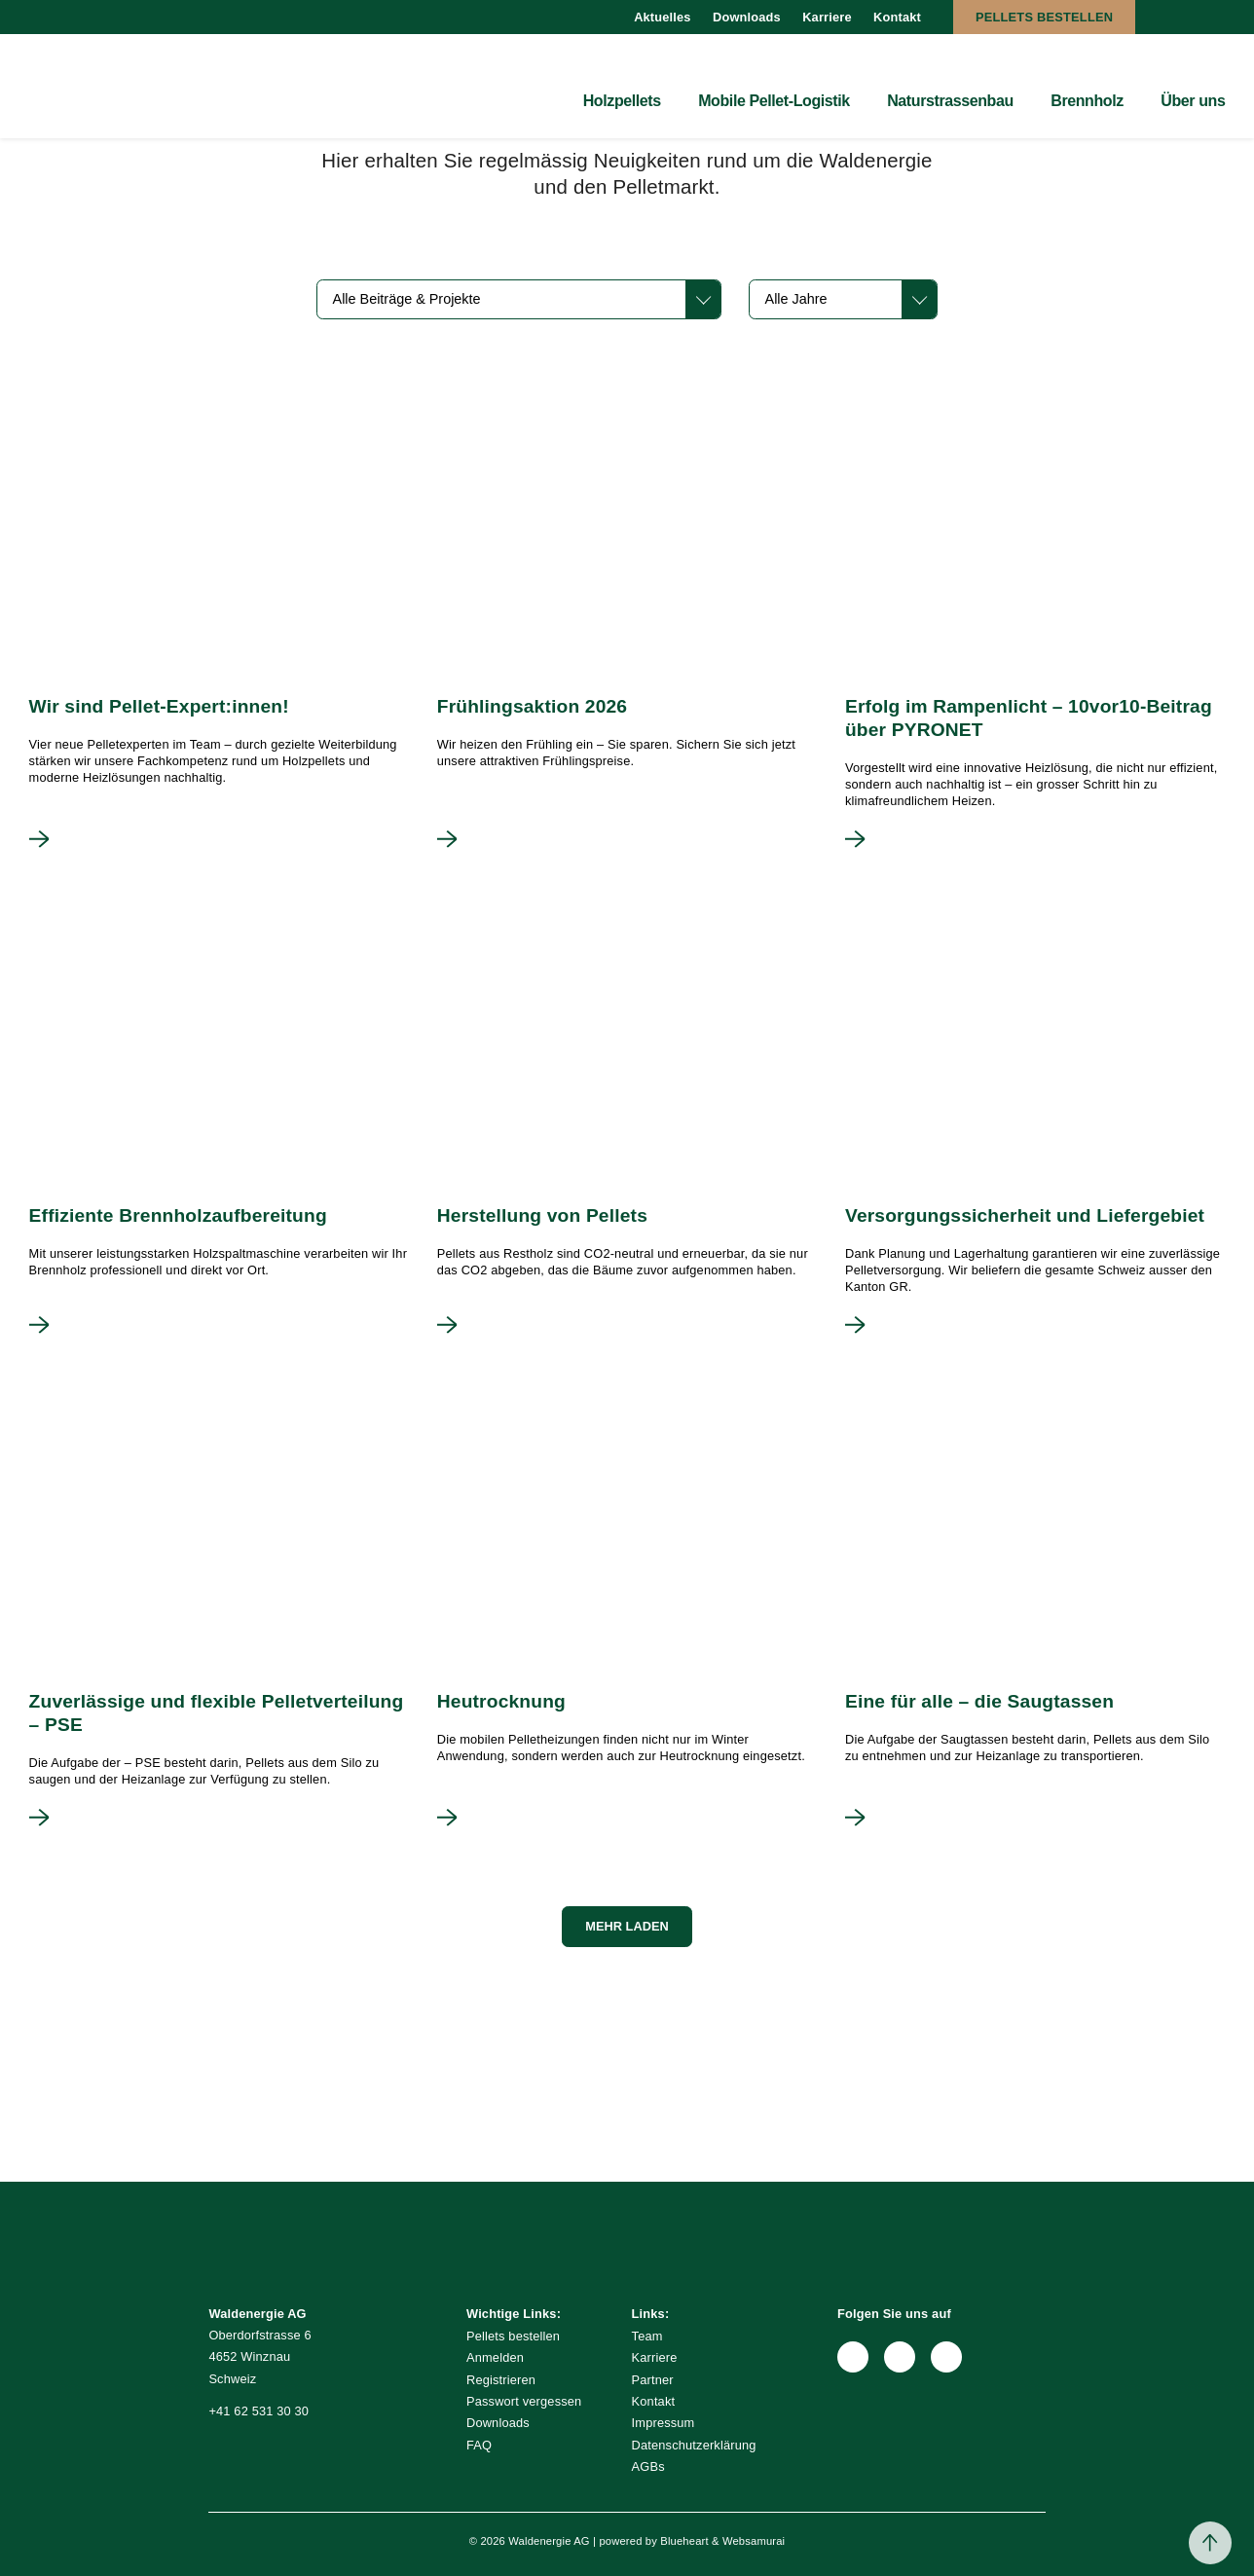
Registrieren (500, 2380)
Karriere (827, 17)
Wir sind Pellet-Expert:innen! (159, 706)
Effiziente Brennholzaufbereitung (178, 1215)
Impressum (663, 2422)
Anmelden (495, 2357)
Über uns (1193, 100)
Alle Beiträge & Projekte (407, 299)
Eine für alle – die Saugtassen (979, 1701)
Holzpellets (622, 100)
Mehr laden (626, 1926)
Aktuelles (662, 17)
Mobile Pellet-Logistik (774, 100)
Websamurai (753, 2541)
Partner (653, 2380)
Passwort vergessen (523, 2401)
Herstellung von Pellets (542, 1215)
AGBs (648, 2466)
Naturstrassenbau (950, 100)
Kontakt (897, 17)
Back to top (1210, 2542)
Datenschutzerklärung (694, 2445)
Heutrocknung (501, 1701)
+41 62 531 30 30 (258, 2411)
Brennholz (1087, 100)
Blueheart (684, 2541)
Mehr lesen (39, 839)
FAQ (479, 2445)
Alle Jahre (796, 299)
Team (647, 2336)
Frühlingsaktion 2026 (532, 706)
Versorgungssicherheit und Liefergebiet (1024, 1215)
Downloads (747, 17)
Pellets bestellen (1044, 17)
